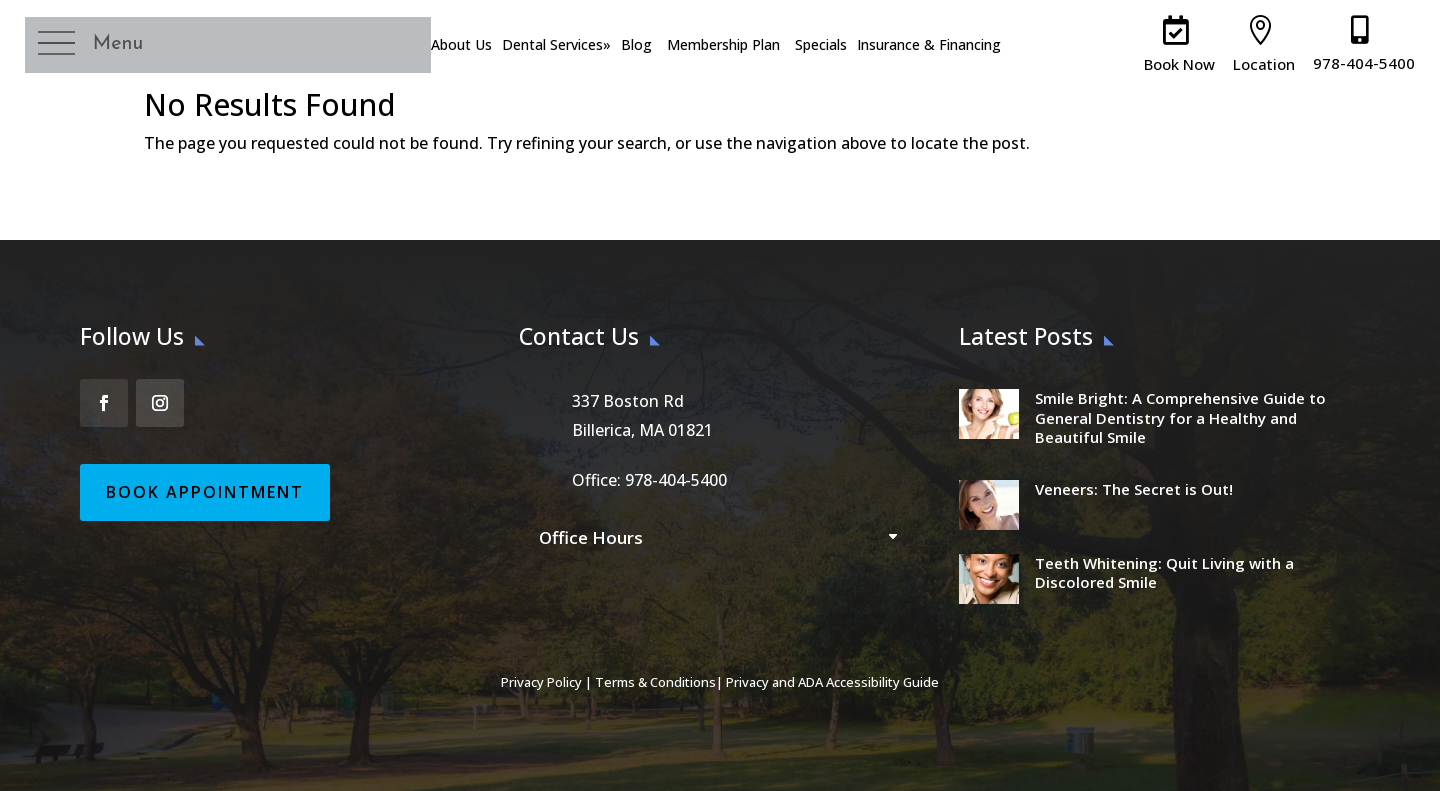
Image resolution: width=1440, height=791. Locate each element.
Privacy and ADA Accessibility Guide (832, 682)
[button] (103, 46)
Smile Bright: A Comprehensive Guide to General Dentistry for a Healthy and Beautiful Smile (1180, 417)
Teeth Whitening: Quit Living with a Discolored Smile (1164, 573)
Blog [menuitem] (635, 44)
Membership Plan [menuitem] (722, 44)
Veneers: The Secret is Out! (1134, 489)
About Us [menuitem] (460, 44)
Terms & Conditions (655, 682)
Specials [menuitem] (820, 44)
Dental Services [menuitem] (555, 44)
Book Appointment (205, 492)
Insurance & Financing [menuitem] (928, 44)
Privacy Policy (541, 682)
